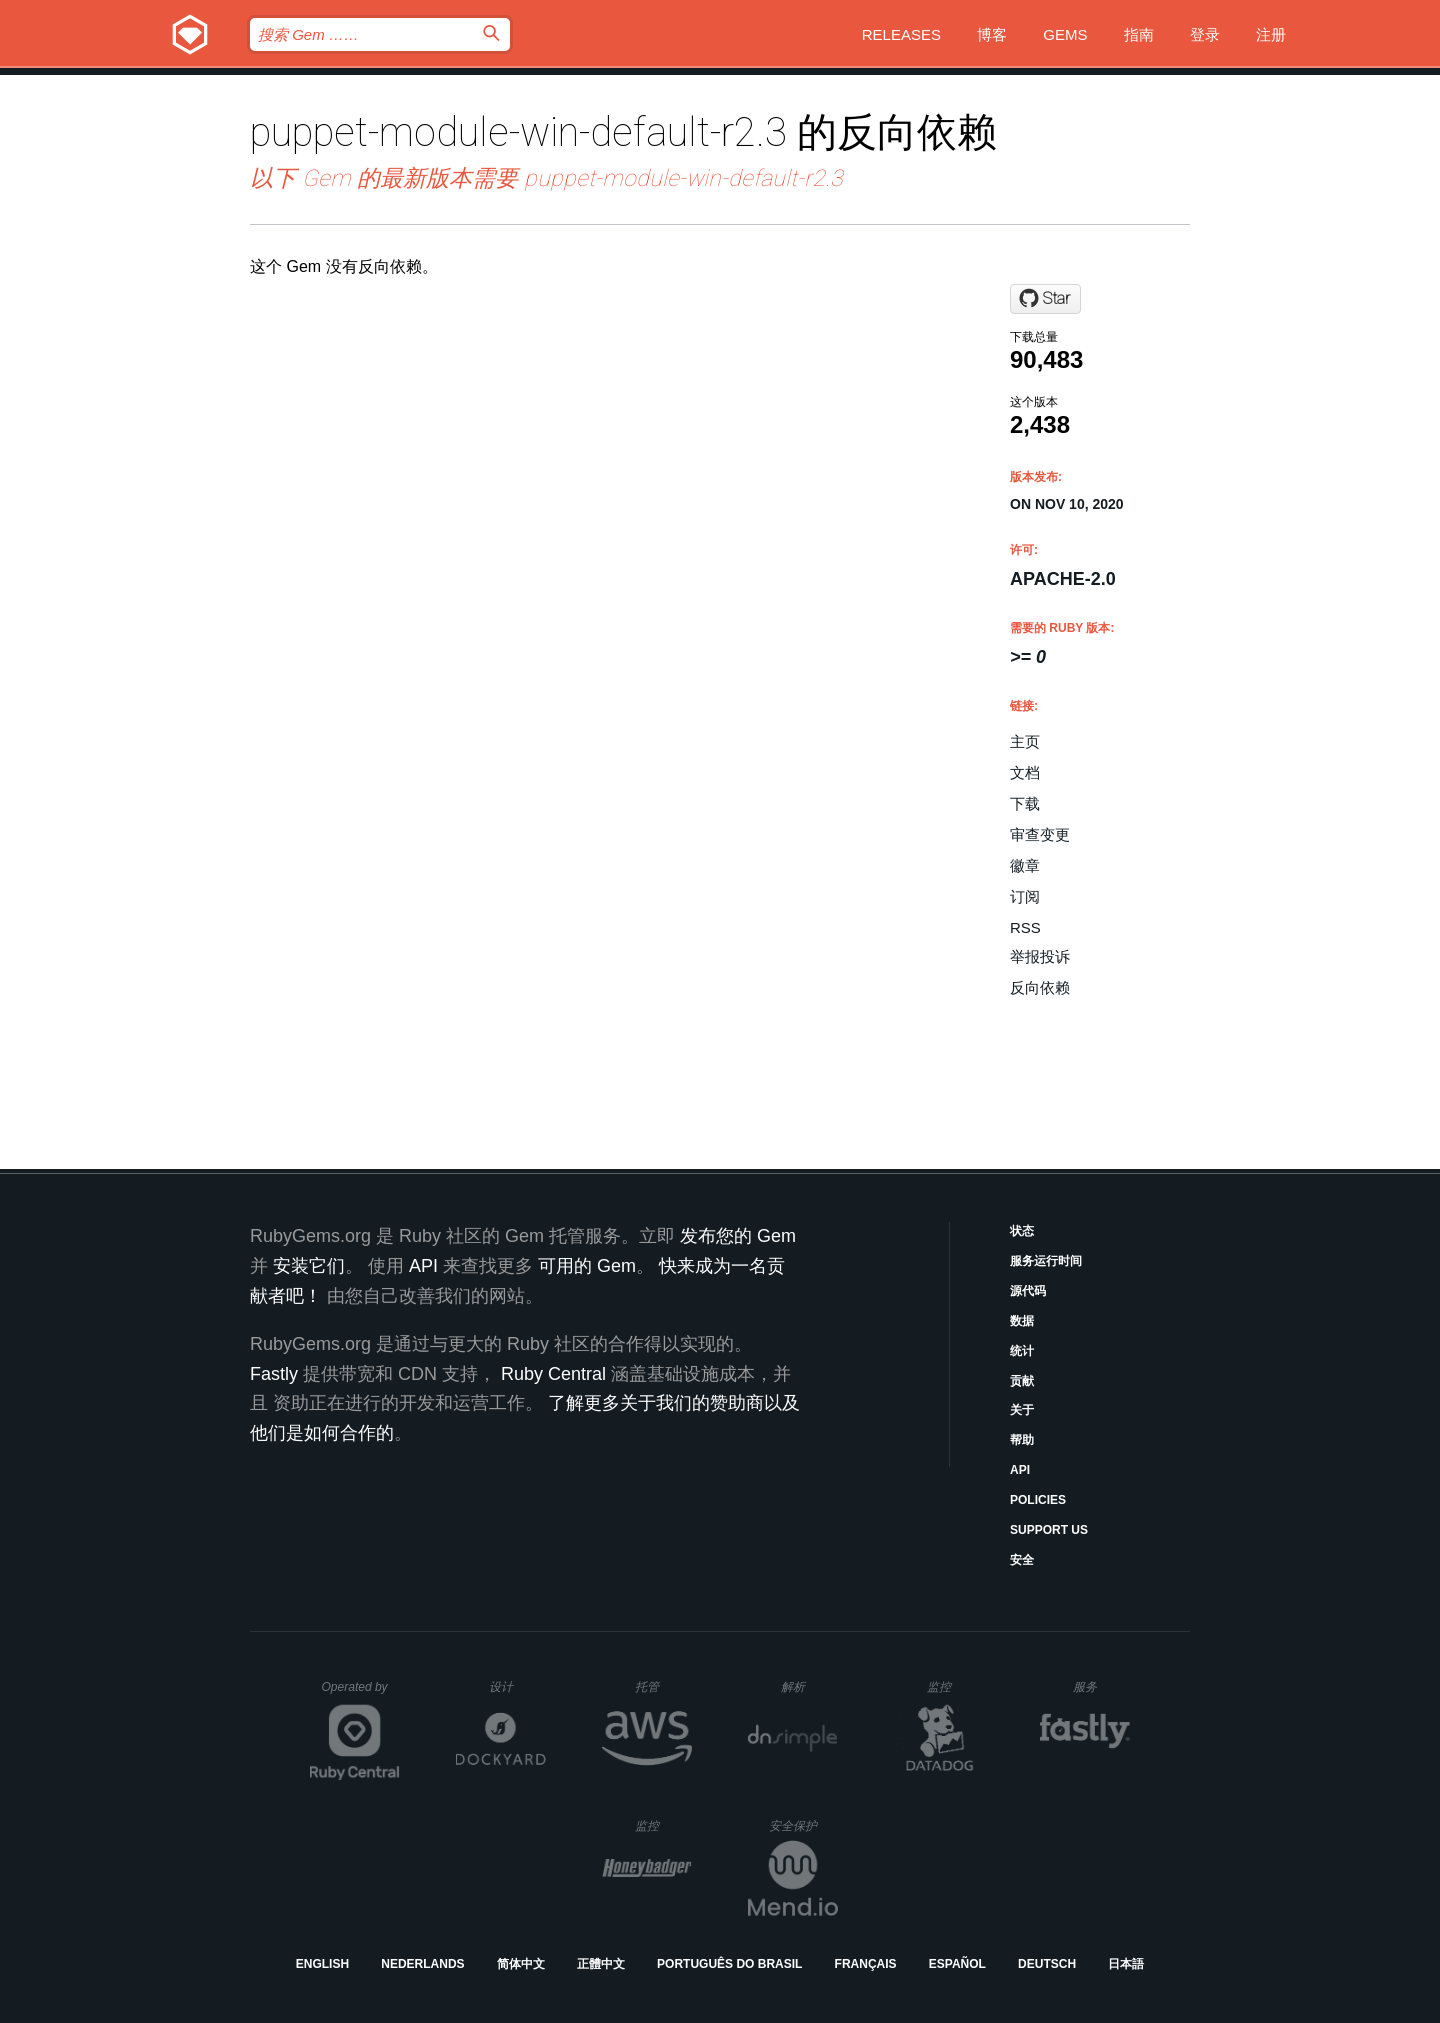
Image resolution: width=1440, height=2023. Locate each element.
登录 (1205, 34)
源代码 (1028, 1291)
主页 (1025, 741)
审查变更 (1040, 834)
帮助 (1022, 1440)
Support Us (1049, 1530)
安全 (1022, 1560)
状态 (1022, 1231)
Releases (901, 34)
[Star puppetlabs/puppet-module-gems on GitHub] (1045, 299)
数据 (1022, 1321)
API (1020, 1470)
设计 (517, 1686)
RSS (1025, 927)
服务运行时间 (1046, 1261)
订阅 (1025, 896)
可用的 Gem (587, 1266)
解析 (809, 1686)
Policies (1038, 1500)
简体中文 (521, 1964)
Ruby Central (553, 1374)
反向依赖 (1040, 987)
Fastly (274, 1374)
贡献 (1022, 1381)
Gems (1065, 34)
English (322, 1964)
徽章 (1025, 865)
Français (866, 1964)
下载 (1025, 803)
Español (957, 1964)
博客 (992, 34)
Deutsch (1047, 1964)
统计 (1022, 1351)
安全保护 (803, 1825)
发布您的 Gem (738, 1236)
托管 (660, 1686)
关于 (1022, 1410)
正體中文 (601, 1964)
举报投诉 (1040, 956)
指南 (1139, 34)
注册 (1271, 34)
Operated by (361, 1694)
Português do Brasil (729, 1964)
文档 (1025, 772)
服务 (1101, 1686)
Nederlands (422, 1964)
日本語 (1126, 1964)
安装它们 (309, 1266)
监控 (955, 1686)
